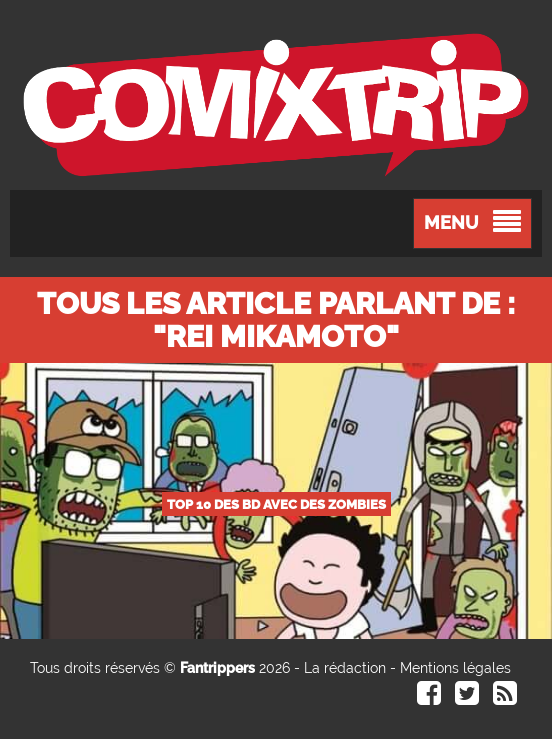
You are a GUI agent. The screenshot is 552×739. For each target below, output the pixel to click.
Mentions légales (455, 668)
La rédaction (345, 668)
